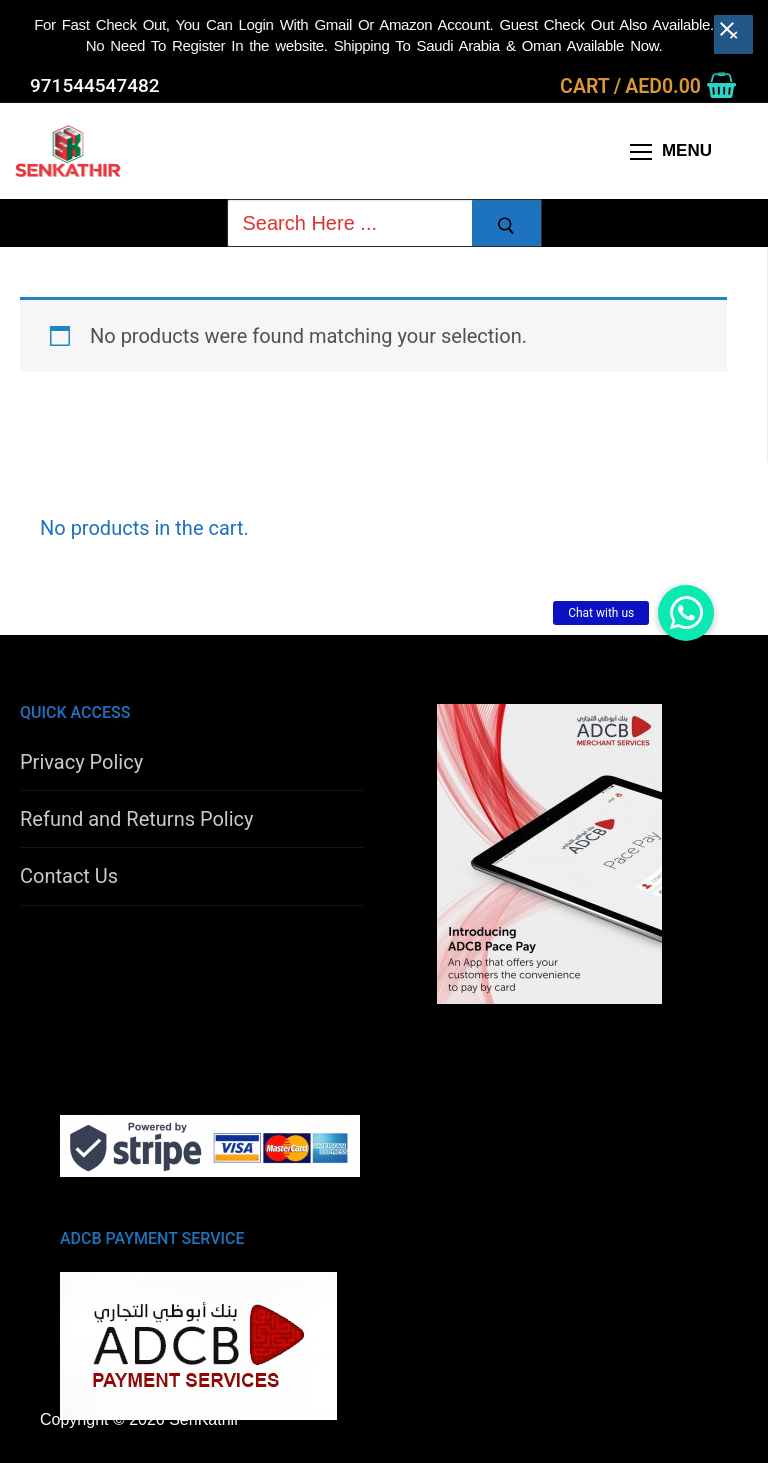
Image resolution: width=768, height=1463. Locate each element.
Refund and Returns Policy (137, 819)
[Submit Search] (506, 226)
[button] (686, 613)
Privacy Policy (81, 762)
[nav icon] (671, 151)
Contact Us (69, 876)
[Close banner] (733, 31)
